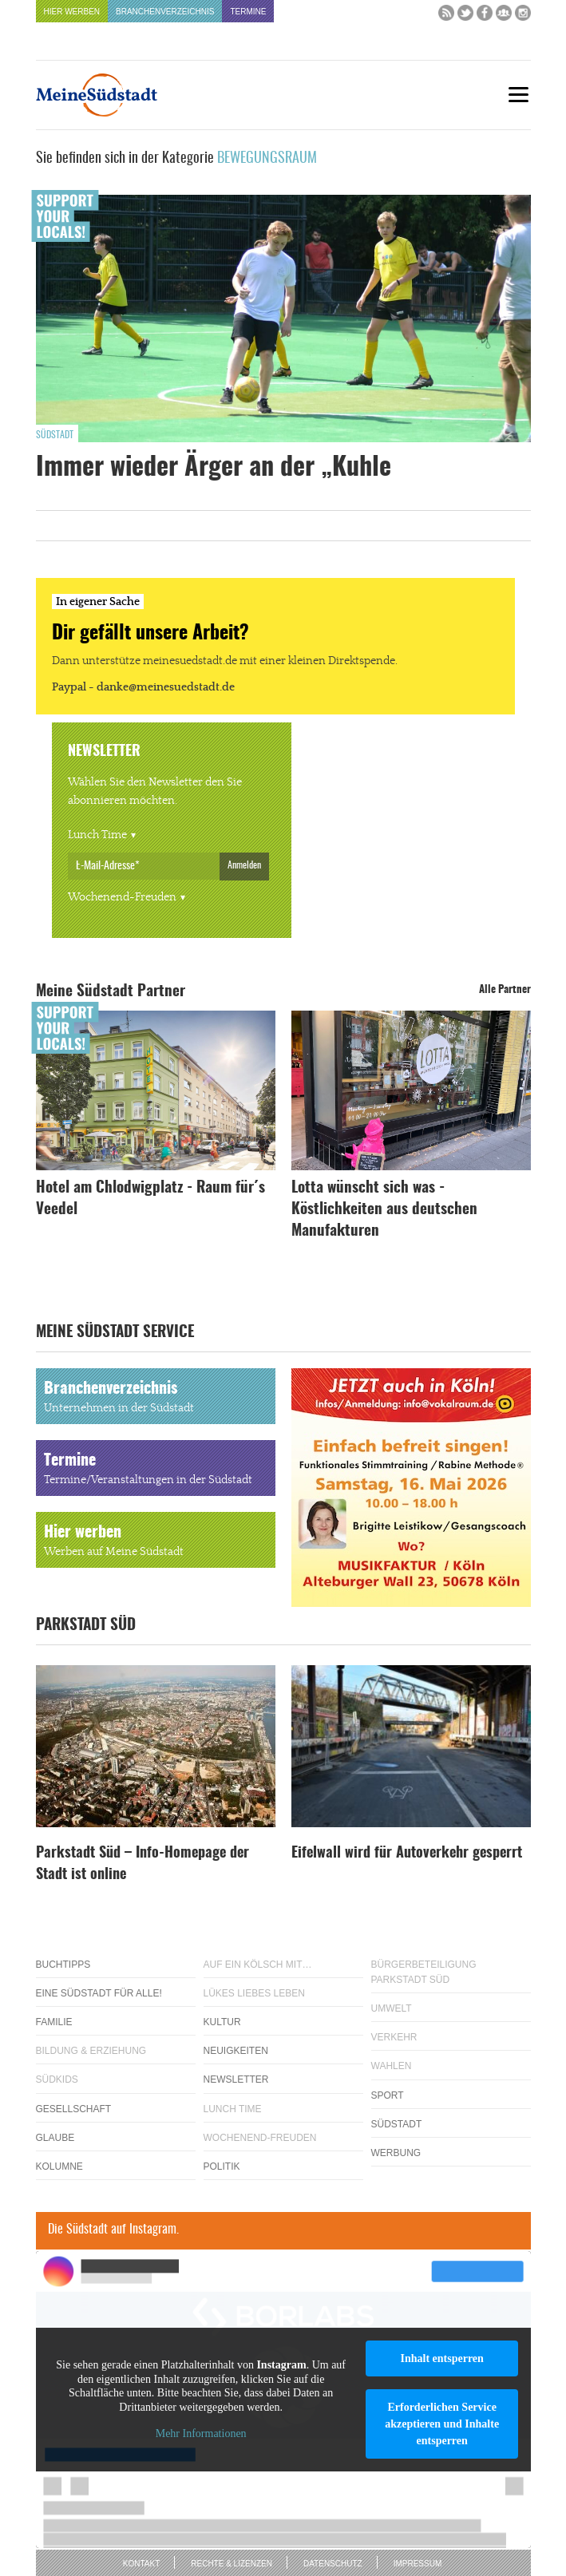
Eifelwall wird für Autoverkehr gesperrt (406, 1853)
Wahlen (391, 2065)
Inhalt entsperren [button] (441, 2358)
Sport (387, 2095)
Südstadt (54, 435)
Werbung (396, 2153)
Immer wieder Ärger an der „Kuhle (213, 468)
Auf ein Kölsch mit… (258, 1964)
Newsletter (236, 2079)
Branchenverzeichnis (165, 11)
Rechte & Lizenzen (231, 2563)
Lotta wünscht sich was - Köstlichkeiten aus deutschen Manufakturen (384, 1210)
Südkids (57, 2079)
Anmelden (244, 865)
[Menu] (519, 95)
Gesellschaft (74, 2109)
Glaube (55, 2137)
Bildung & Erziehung (91, 2050)
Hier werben (72, 11)
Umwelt (391, 2008)
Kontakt (141, 2563)
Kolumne (59, 2166)
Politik (222, 2166)
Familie (54, 2022)
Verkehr (394, 2037)
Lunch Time (97, 835)
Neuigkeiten (236, 2050)
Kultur (222, 2022)
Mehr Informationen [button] (200, 2433)
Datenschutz (332, 2563)
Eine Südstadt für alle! (99, 1993)
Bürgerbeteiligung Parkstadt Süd (424, 1972)
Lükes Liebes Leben (254, 1993)
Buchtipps (63, 1964)
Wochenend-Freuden (122, 897)
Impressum (418, 2563)
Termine (248, 11)
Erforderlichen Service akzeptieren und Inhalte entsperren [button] (442, 2424)
